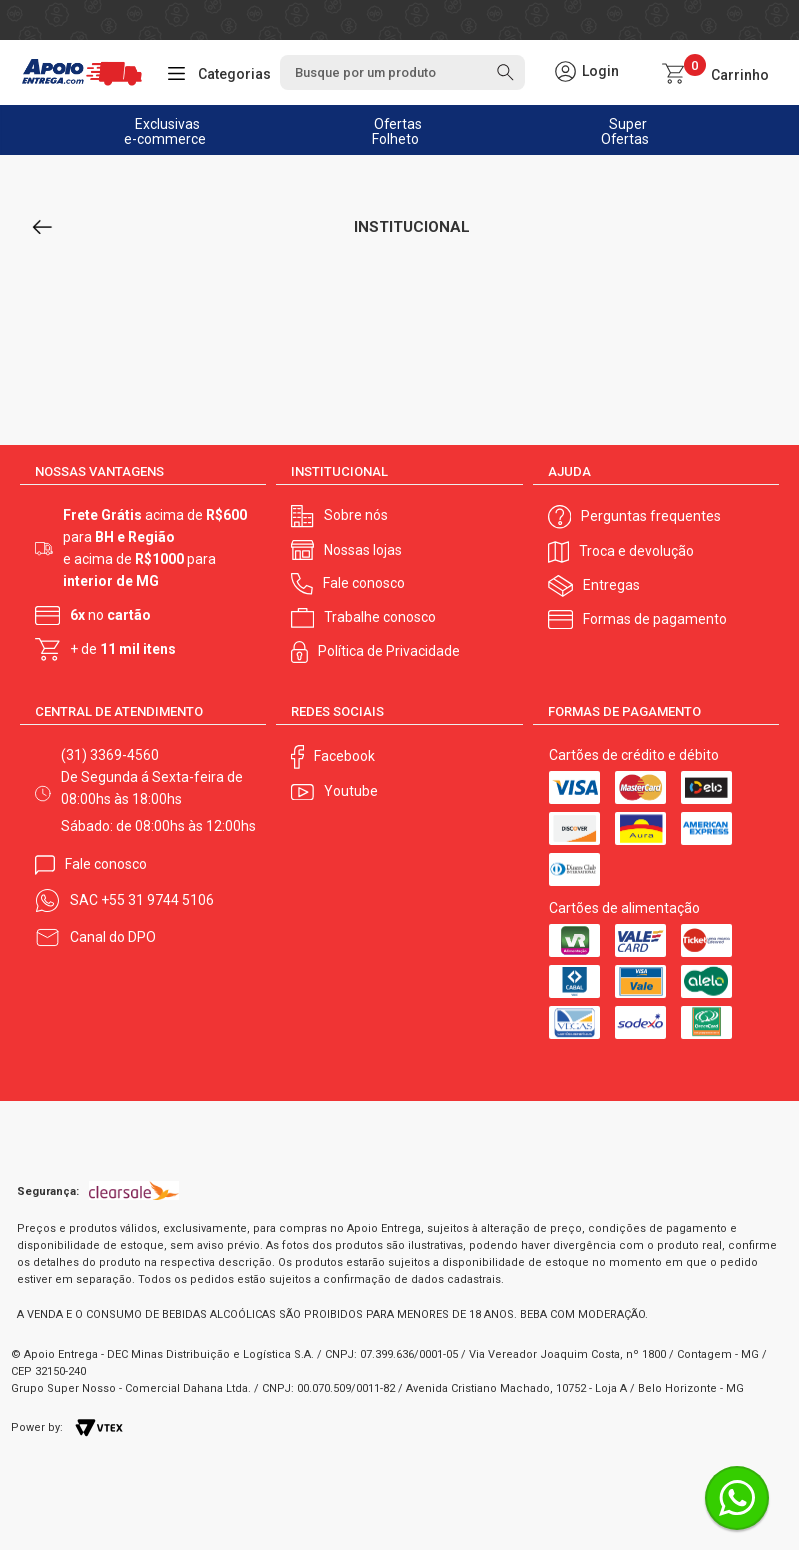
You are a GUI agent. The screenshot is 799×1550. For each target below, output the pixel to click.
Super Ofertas (625, 131)
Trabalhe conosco (380, 617)
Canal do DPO (113, 937)
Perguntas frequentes (651, 516)
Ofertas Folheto (397, 131)
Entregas (611, 585)
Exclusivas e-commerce (166, 131)
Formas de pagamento (655, 619)
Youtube (351, 791)
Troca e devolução (636, 551)
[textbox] (402, 72)
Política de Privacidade (389, 651)
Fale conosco (364, 583)
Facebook (344, 756)
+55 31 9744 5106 (157, 900)
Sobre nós (356, 515)
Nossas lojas (363, 550)
